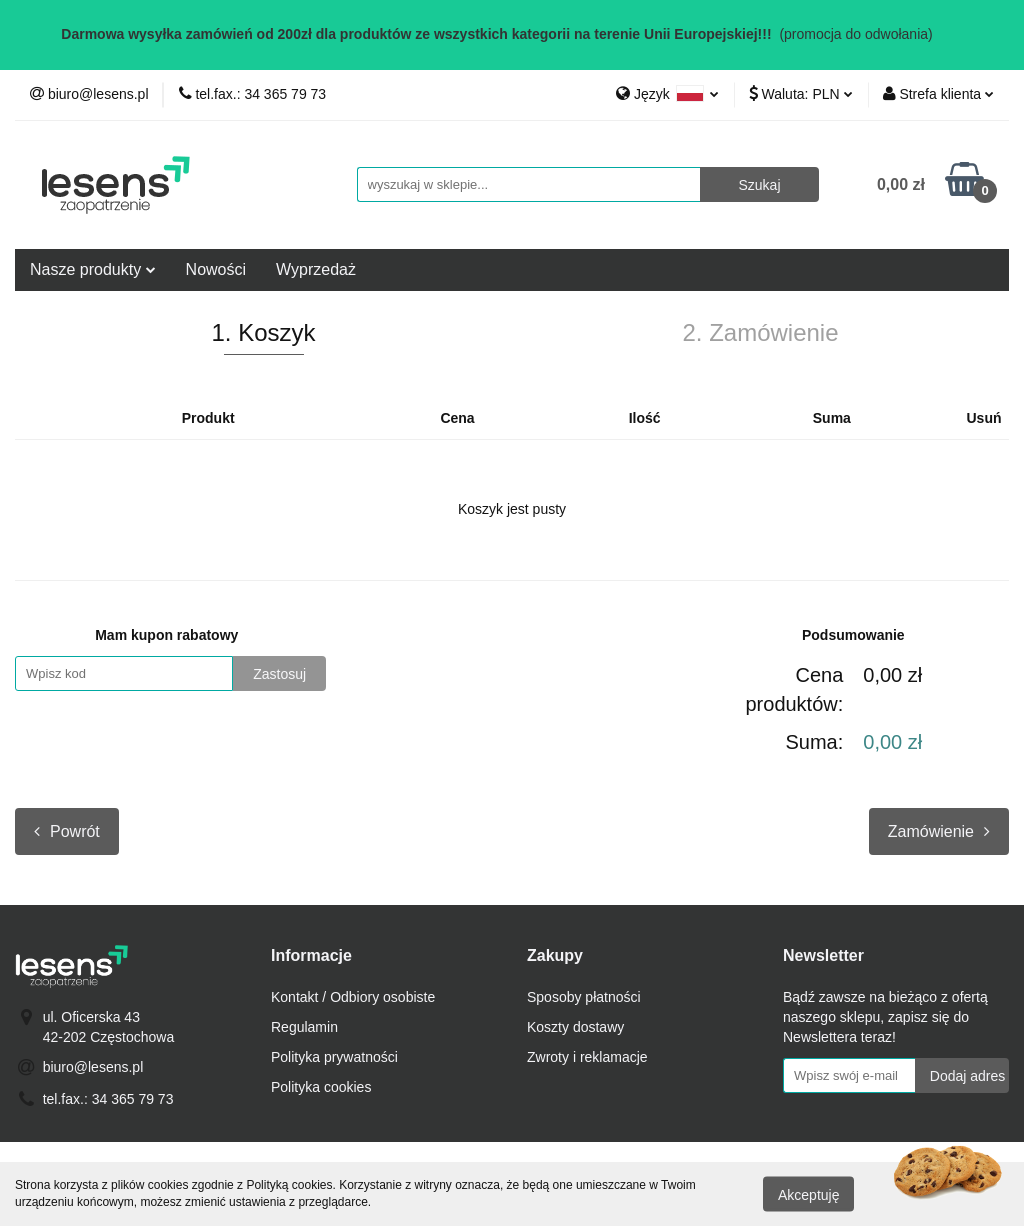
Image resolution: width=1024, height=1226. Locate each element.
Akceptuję (808, 1194)
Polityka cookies (321, 1087)
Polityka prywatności (334, 1057)
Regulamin (304, 1027)
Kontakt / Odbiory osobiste (353, 997)
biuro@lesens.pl (93, 1067)
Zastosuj (279, 674)
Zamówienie (939, 831)
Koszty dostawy (575, 1027)
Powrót (67, 831)
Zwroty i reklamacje (587, 1057)
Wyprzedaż (316, 269)
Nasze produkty (93, 269)
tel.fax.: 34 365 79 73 (108, 1099)
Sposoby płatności (584, 997)
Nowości (216, 269)
